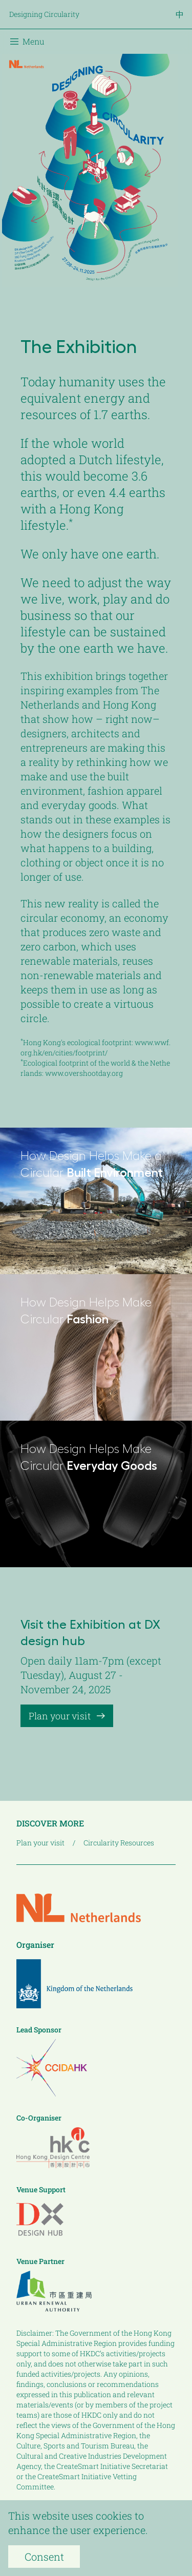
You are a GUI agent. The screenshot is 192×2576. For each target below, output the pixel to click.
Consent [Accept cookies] (44, 2556)
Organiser (35, 1944)
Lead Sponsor (38, 2029)
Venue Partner (40, 2261)
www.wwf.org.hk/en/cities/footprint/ (95, 1047)
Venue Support (41, 2189)
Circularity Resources (118, 1842)
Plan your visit (67, 1716)
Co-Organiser (38, 2118)
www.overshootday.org (84, 1073)
